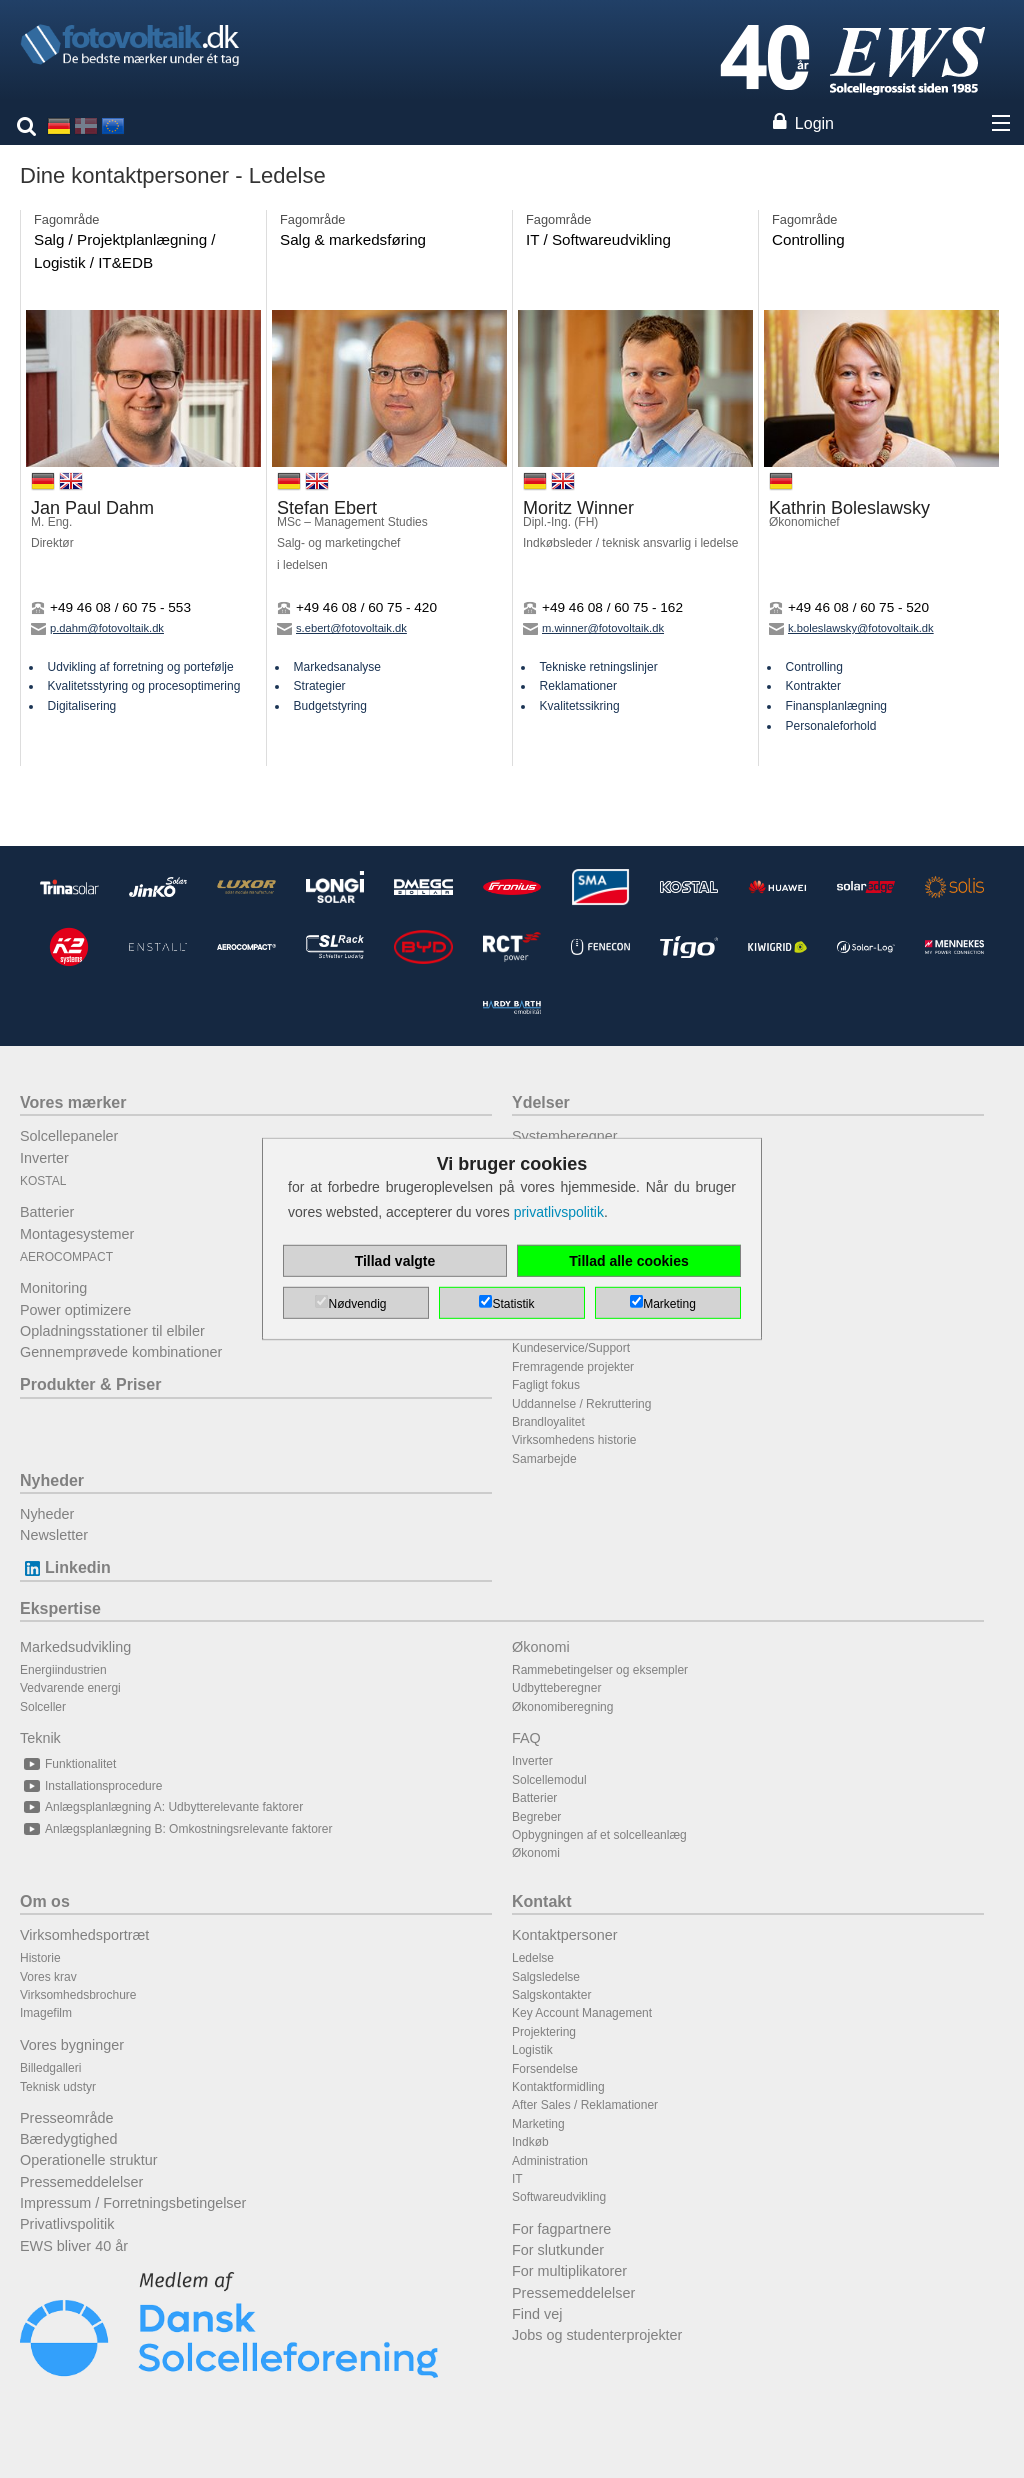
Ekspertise (60, 1608)
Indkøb (530, 2142)
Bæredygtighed (69, 2139)
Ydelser (541, 1102)
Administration (550, 2161)
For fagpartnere (561, 2229)
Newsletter (54, 1535)
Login (814, 123)
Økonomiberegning (562, 1707)
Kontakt (542, 1901)
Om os (45, 1901)
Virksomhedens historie (574, 1440)
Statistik (513, 1304)
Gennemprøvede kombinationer (121, 1352)
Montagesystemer (77, 1234)
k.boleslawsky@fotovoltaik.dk (851, 628)
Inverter (44, 1158)
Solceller (43, 1707)
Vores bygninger (72, 2045)
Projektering (544, 2032)
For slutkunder (558, 2250)
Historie (40, 1958)
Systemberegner (565, 1136)
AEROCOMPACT (66, 1257)
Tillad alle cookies (629, 1261)
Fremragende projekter (573, 1367)
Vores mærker (73, 1102)
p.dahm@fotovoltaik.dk (97, 628)
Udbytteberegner (556, 1688)
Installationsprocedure (91, 1786)
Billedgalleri (50, 2068)
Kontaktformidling (558, 2087)
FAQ (526, 1738)
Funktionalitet (68, 1764)
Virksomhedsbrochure (78, 1995)
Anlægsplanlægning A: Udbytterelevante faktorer (161, 1807)
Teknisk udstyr (58, 2087)
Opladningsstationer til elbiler (112, 1331)
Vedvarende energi (70, 1688)
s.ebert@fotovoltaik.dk (342, 628)
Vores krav (48, 1977)
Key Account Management (582, 2013)
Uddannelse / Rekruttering (581, 1404)
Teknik (40, 1738)
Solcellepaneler (69, 1136)
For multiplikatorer (569, 2271)
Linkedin (65, 1567)
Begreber (536, 1817)
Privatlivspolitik (67, 2224)
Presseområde (67, 2118)
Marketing (538, 2124)
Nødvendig (357, 1304)
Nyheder (52, 1480)
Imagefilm (46, 2013)
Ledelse (533, 1958)
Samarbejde (544, 1459)
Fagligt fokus (546, 1385)
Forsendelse (545, 2069)
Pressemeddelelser (81, 2182)
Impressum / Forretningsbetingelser (133, 2203)
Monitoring (53, 1288)
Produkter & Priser (90, 1384)
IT (517, 2179)
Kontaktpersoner (565, 1935)
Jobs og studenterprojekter (597, 2335)
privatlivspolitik (559, 1212)
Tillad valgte (395, 1261)
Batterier (47, 1212)
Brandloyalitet (548, 1422)
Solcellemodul (549, 1780)
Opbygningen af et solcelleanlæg (599, 1835)
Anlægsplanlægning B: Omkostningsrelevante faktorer (176, 1829)
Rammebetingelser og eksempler (600, 1670)
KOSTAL (43, 1181)
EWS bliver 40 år (74, 2246)
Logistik (532, 2050)
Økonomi (541, 1647)
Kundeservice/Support (571, 1348)
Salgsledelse (546, 1977)
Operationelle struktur (89, 2160)
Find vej (537, 2314)
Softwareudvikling (559, 2197)
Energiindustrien (63, 1670)
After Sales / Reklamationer (585, 2105)
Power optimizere (75, 1310)
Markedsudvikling (75, 1647)
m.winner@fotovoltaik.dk (593, 628)
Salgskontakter (551, 1995)
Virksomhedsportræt (84, 1935)
